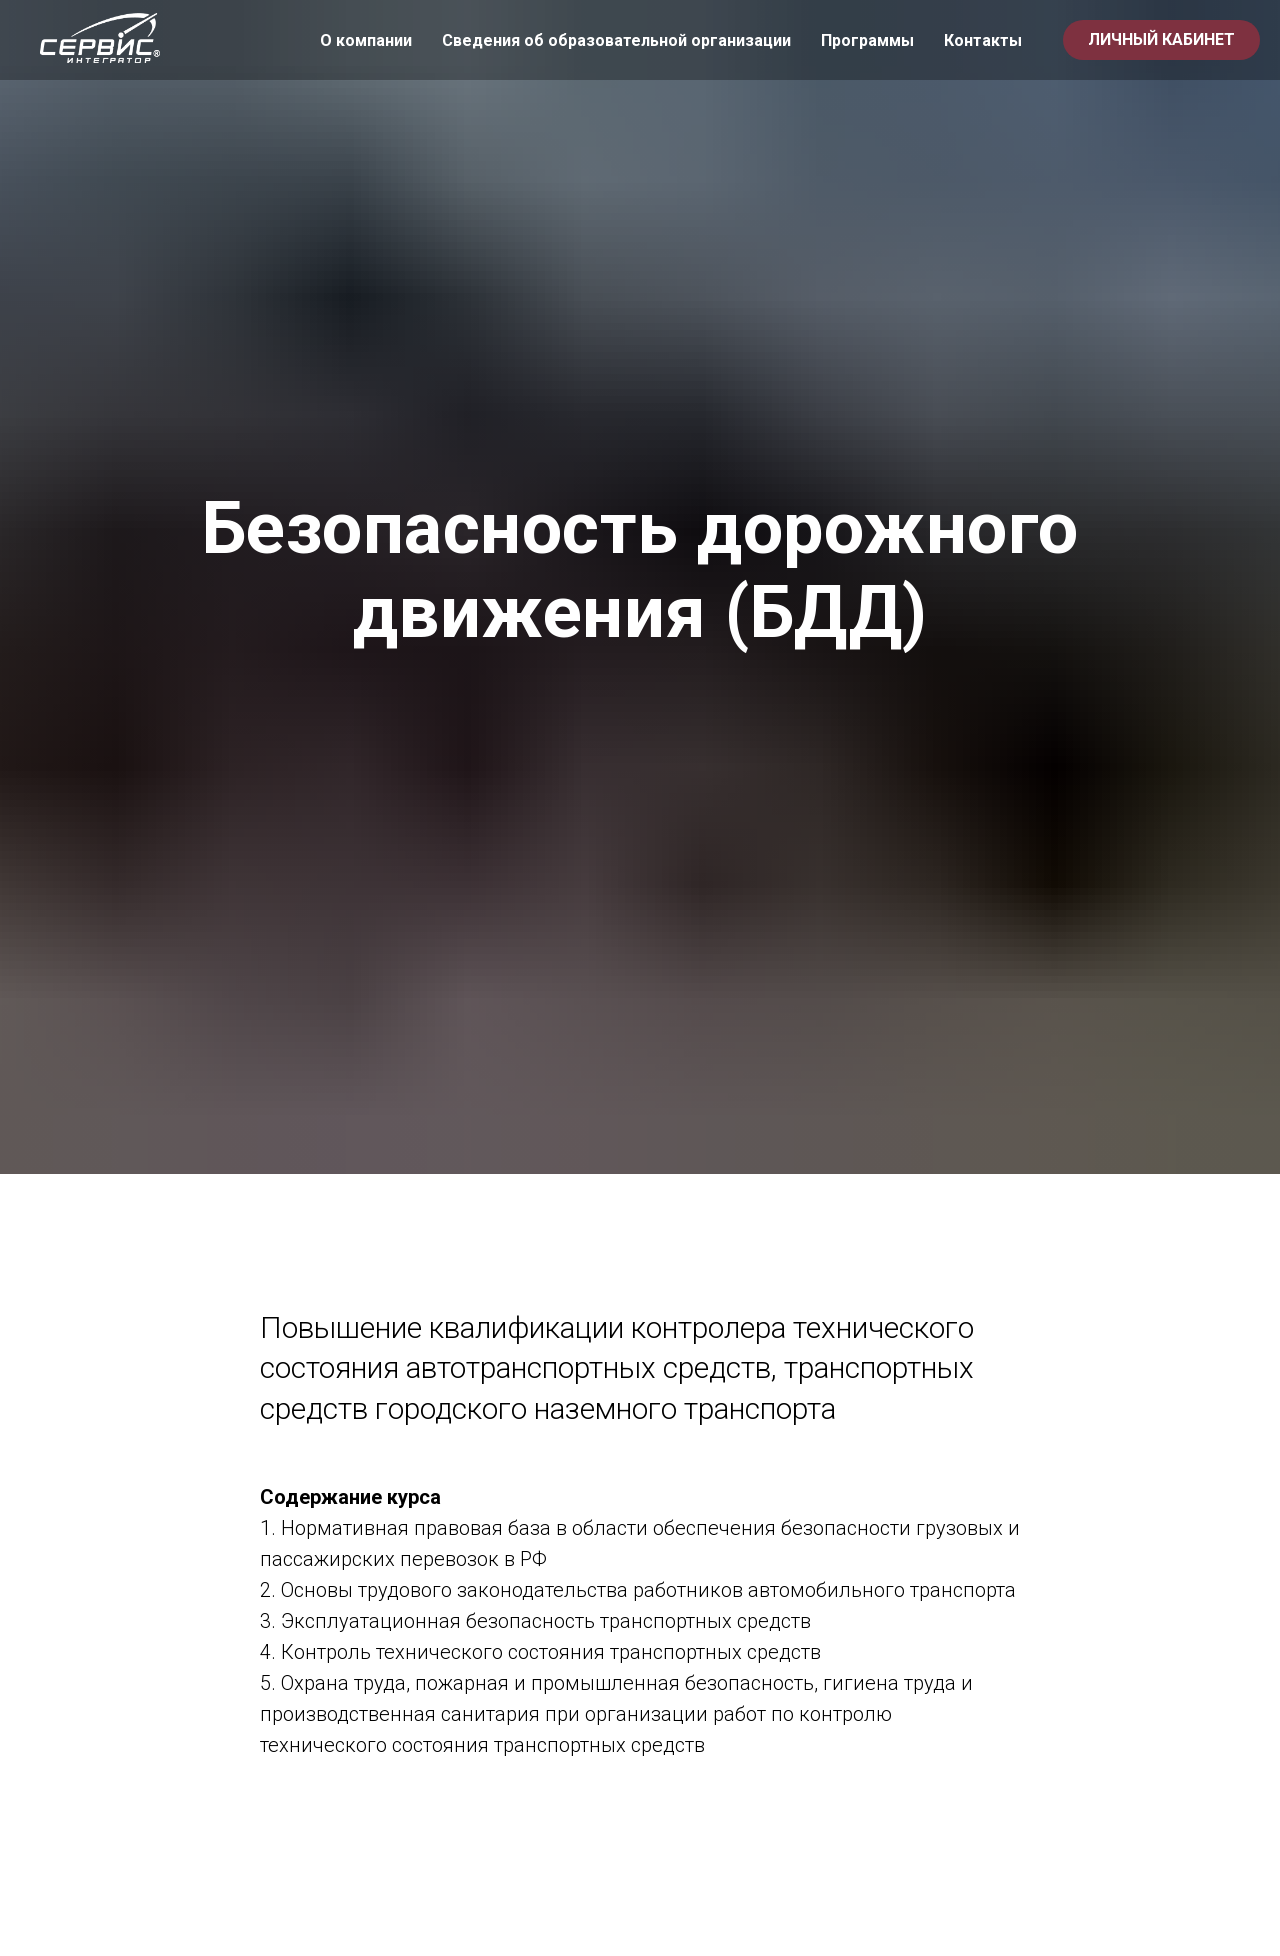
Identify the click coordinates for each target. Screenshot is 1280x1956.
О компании (366, 40)
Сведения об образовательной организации (616, 40)
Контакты (983, 40)
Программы (867, 40)
